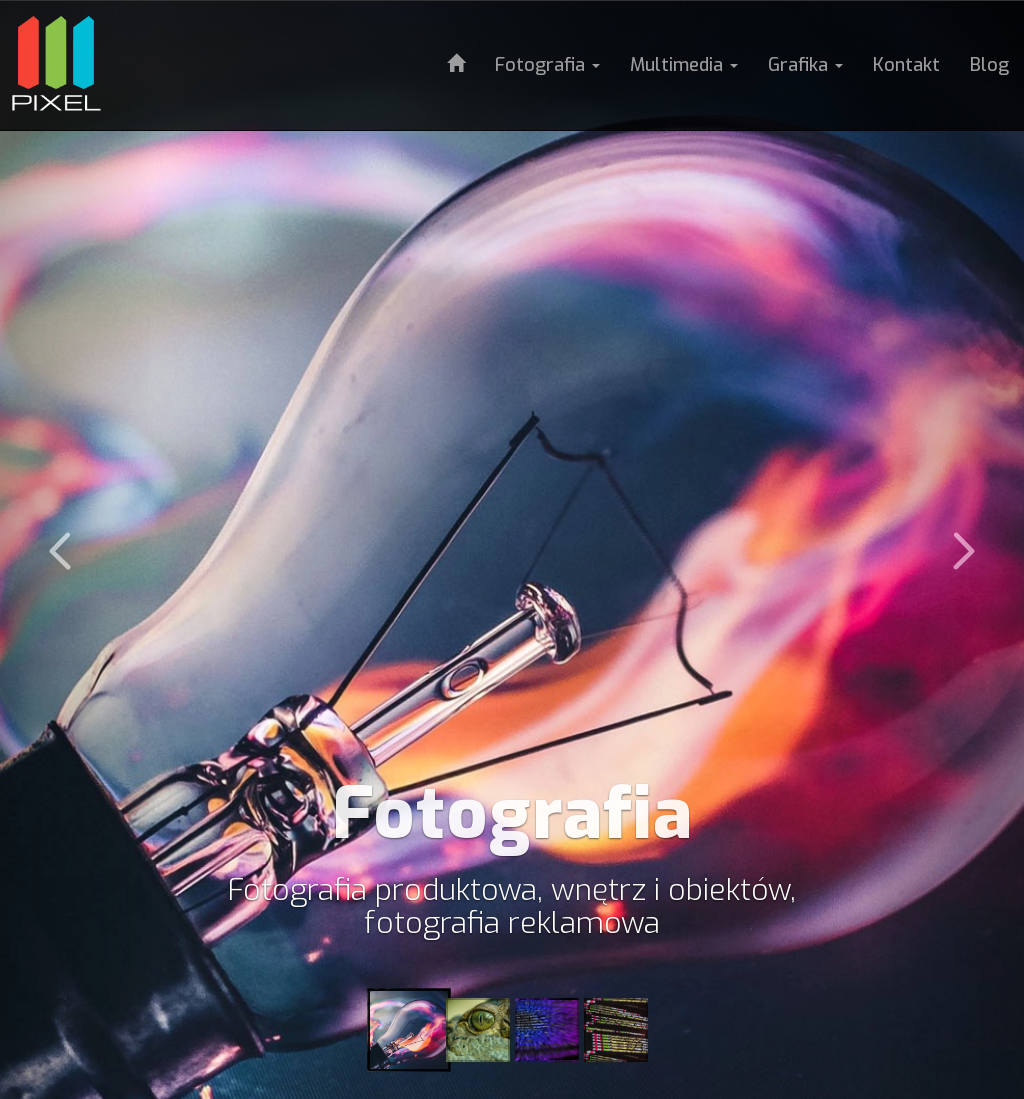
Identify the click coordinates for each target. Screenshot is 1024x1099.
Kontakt (906, 65)
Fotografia (547, 65)
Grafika (805, 65)
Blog (989, 65)
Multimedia (684, 65)
